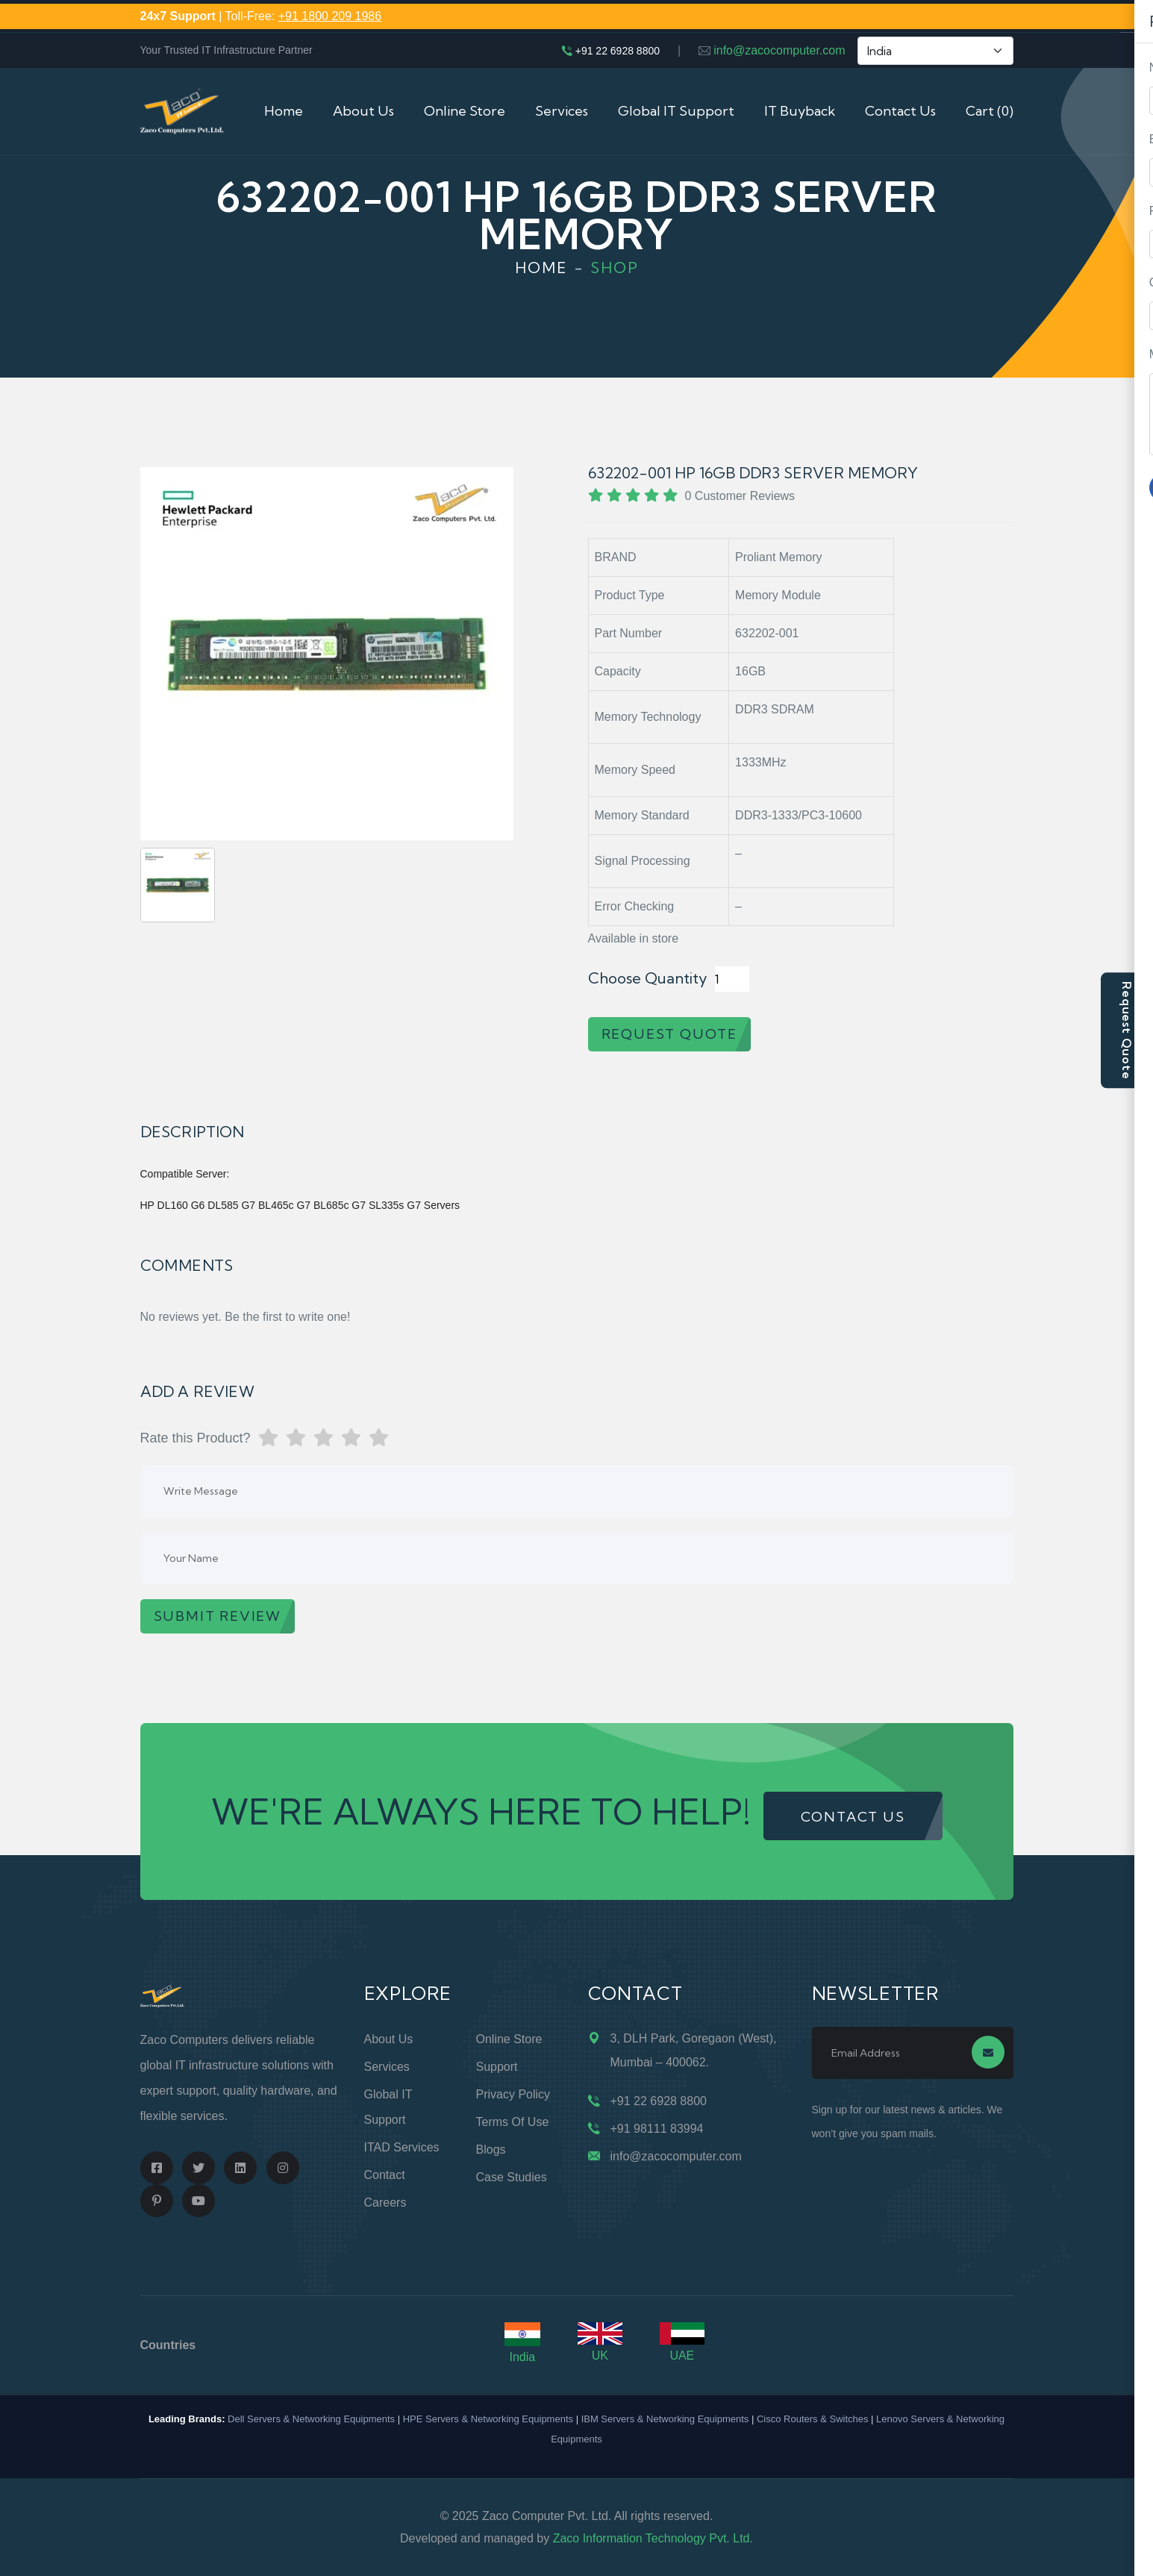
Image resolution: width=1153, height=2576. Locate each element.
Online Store (464, 110)
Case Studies (511, 2177)
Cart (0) (989, 110)
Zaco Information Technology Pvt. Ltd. (653, 2538)
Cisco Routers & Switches (813, 2419)
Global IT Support (676, 110)
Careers (385, 2202)
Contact (384, 2175)
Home (283, 110)
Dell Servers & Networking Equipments (311, 2419)
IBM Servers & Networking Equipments (665, 2419)
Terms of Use (512, 2122)
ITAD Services (402, 2147)
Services (561, 110)
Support (497, 2066)
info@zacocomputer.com (779, 50)
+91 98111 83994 (657, 2128)
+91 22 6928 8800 (617, 51)
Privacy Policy (513, 2094)
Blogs (491, 2149)
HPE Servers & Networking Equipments (488, 2419)
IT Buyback (799, 110)
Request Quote (1126, 1030)
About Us (363, 110)
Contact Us (900, 110)
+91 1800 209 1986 (329, 16)
